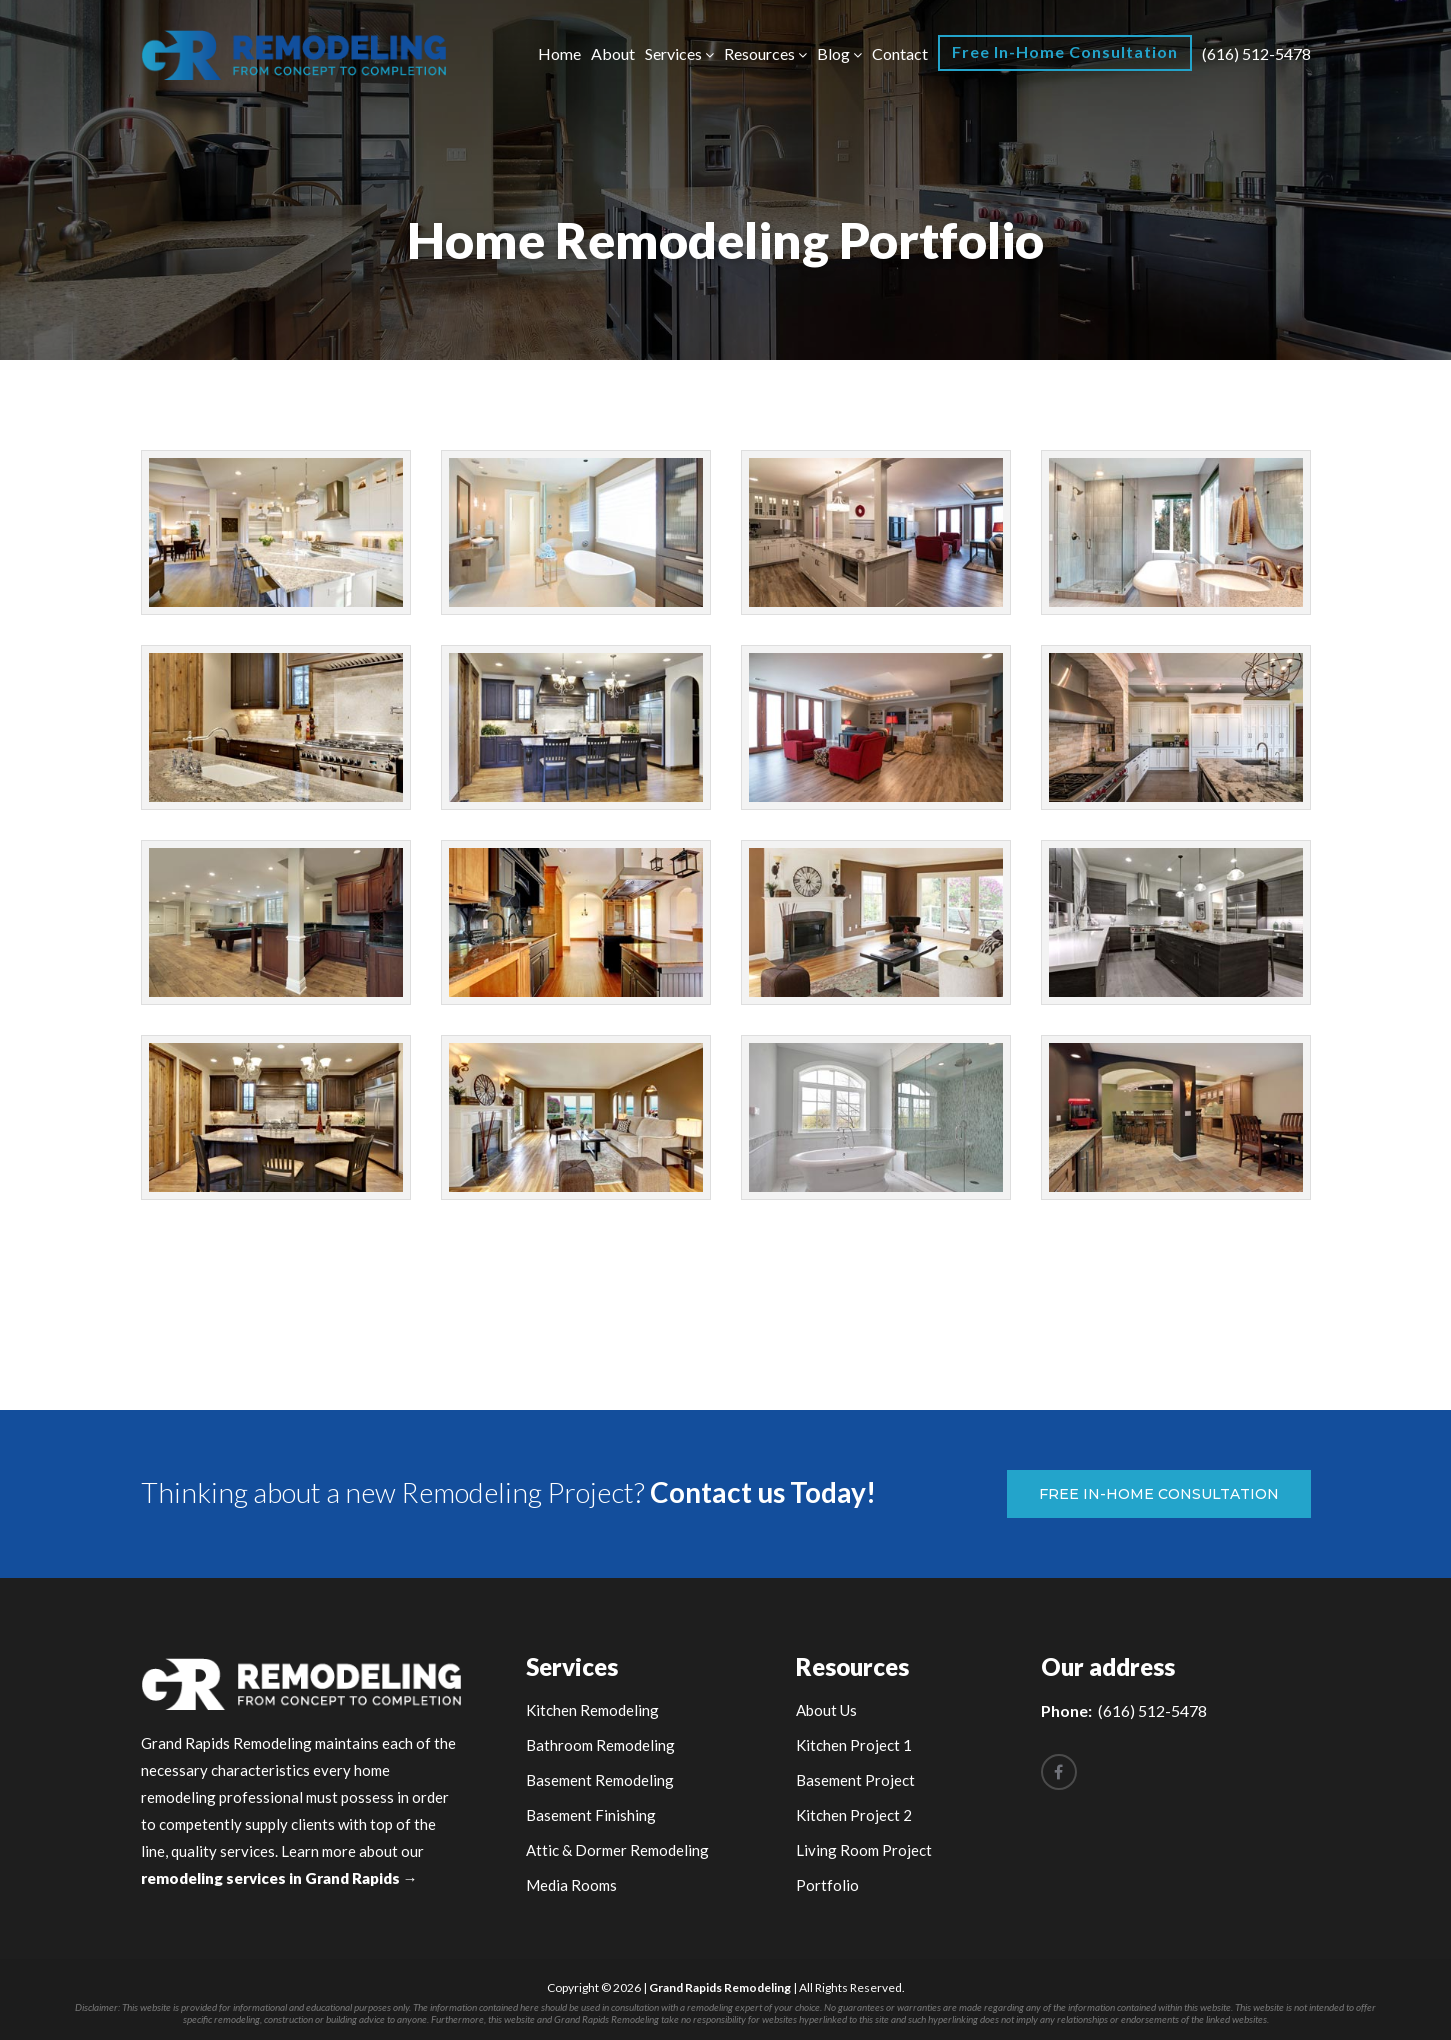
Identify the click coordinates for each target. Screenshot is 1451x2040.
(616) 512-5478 (1256, 53)
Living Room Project (864, 1850)
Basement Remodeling (600, 1780)
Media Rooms (571, 1885)
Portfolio (827, 1885)
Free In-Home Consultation (1065, 51)
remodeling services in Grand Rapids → (279, 1878)
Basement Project (855, 1780)
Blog (833, 53)
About (613, 53)
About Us (826, 1710)
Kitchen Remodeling (592, 1710)
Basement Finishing (591, 1815)
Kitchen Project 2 (854, 1815)
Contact (900, 53)
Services (673, 53)
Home (559, 53)
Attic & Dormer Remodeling (617, 1850)
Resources (759, 53)
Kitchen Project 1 (854, 1745)
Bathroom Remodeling (600, 1745)
